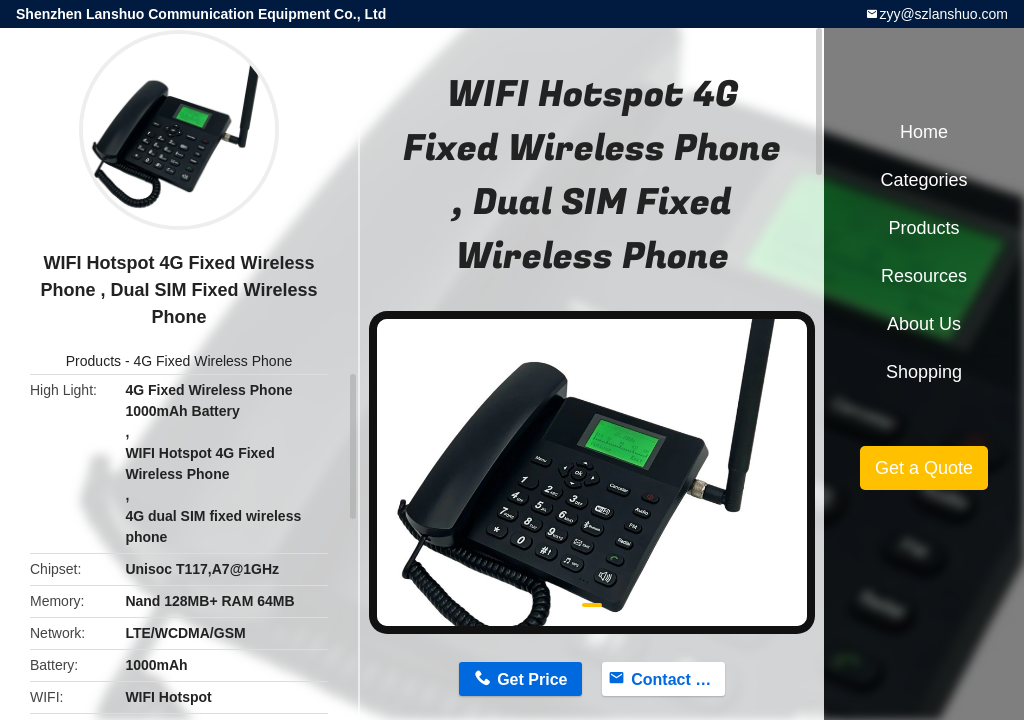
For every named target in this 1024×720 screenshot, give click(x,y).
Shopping (924, 372)
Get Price (532, 679)
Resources (924, 276)
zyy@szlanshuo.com (943, 14)
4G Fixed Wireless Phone (212, 361)
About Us (924, 324)
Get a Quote (924, 468)
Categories (923, 180)
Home (924, 132)
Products (93, 361)
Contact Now (678, 679)
